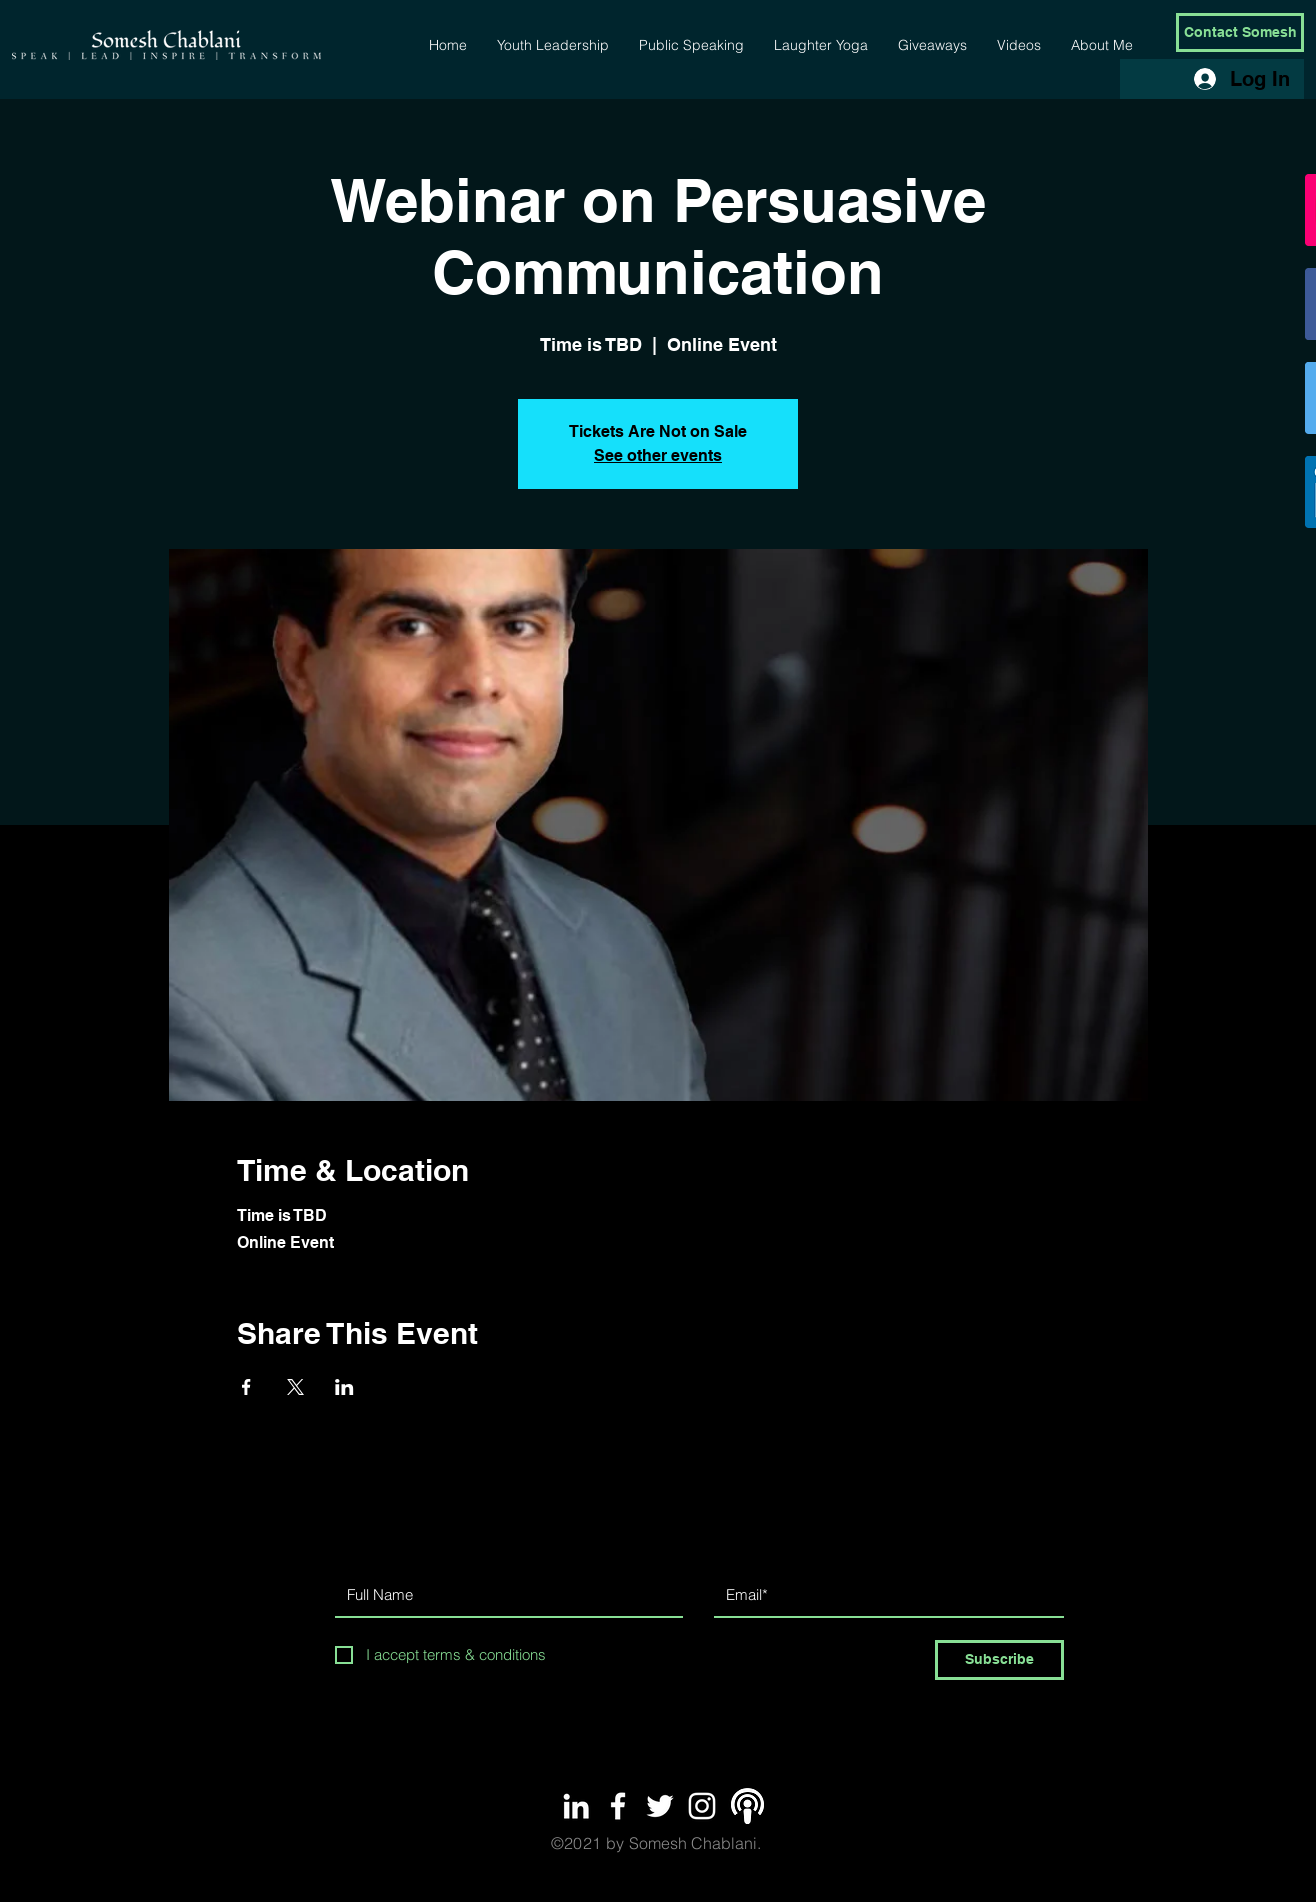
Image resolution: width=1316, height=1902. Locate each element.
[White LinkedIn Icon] (576, 1806)
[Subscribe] (999, 1660)
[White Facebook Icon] (618, 1806)
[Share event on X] (295, 1387)
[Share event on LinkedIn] (344, 1387)
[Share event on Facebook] (246, 1387)
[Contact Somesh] (1240, 32)
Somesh (658, 1843)
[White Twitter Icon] (660, 1806)
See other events (658, 455)
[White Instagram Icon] (702, 1806)
